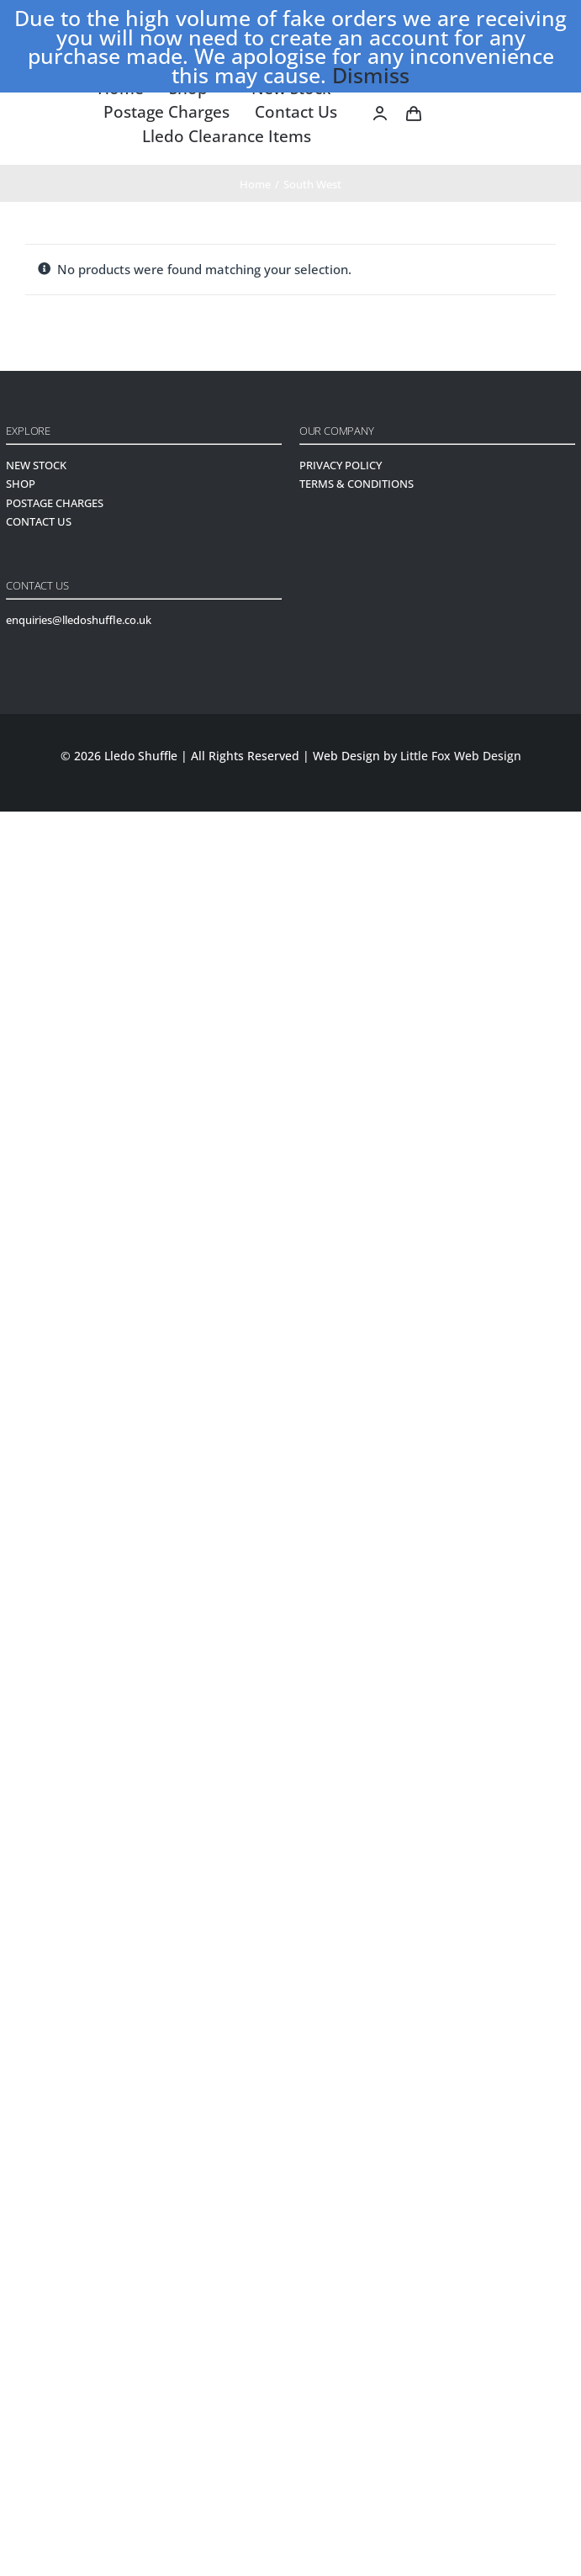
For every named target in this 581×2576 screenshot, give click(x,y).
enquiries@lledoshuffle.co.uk (78, 619)
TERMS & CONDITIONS (356, 483)
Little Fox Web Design (460, 756)
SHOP (20, 483)
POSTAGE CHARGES (54, 502)
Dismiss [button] (370, 75)
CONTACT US (38, 521)
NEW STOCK (36, 465)
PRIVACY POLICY (340, 465)
